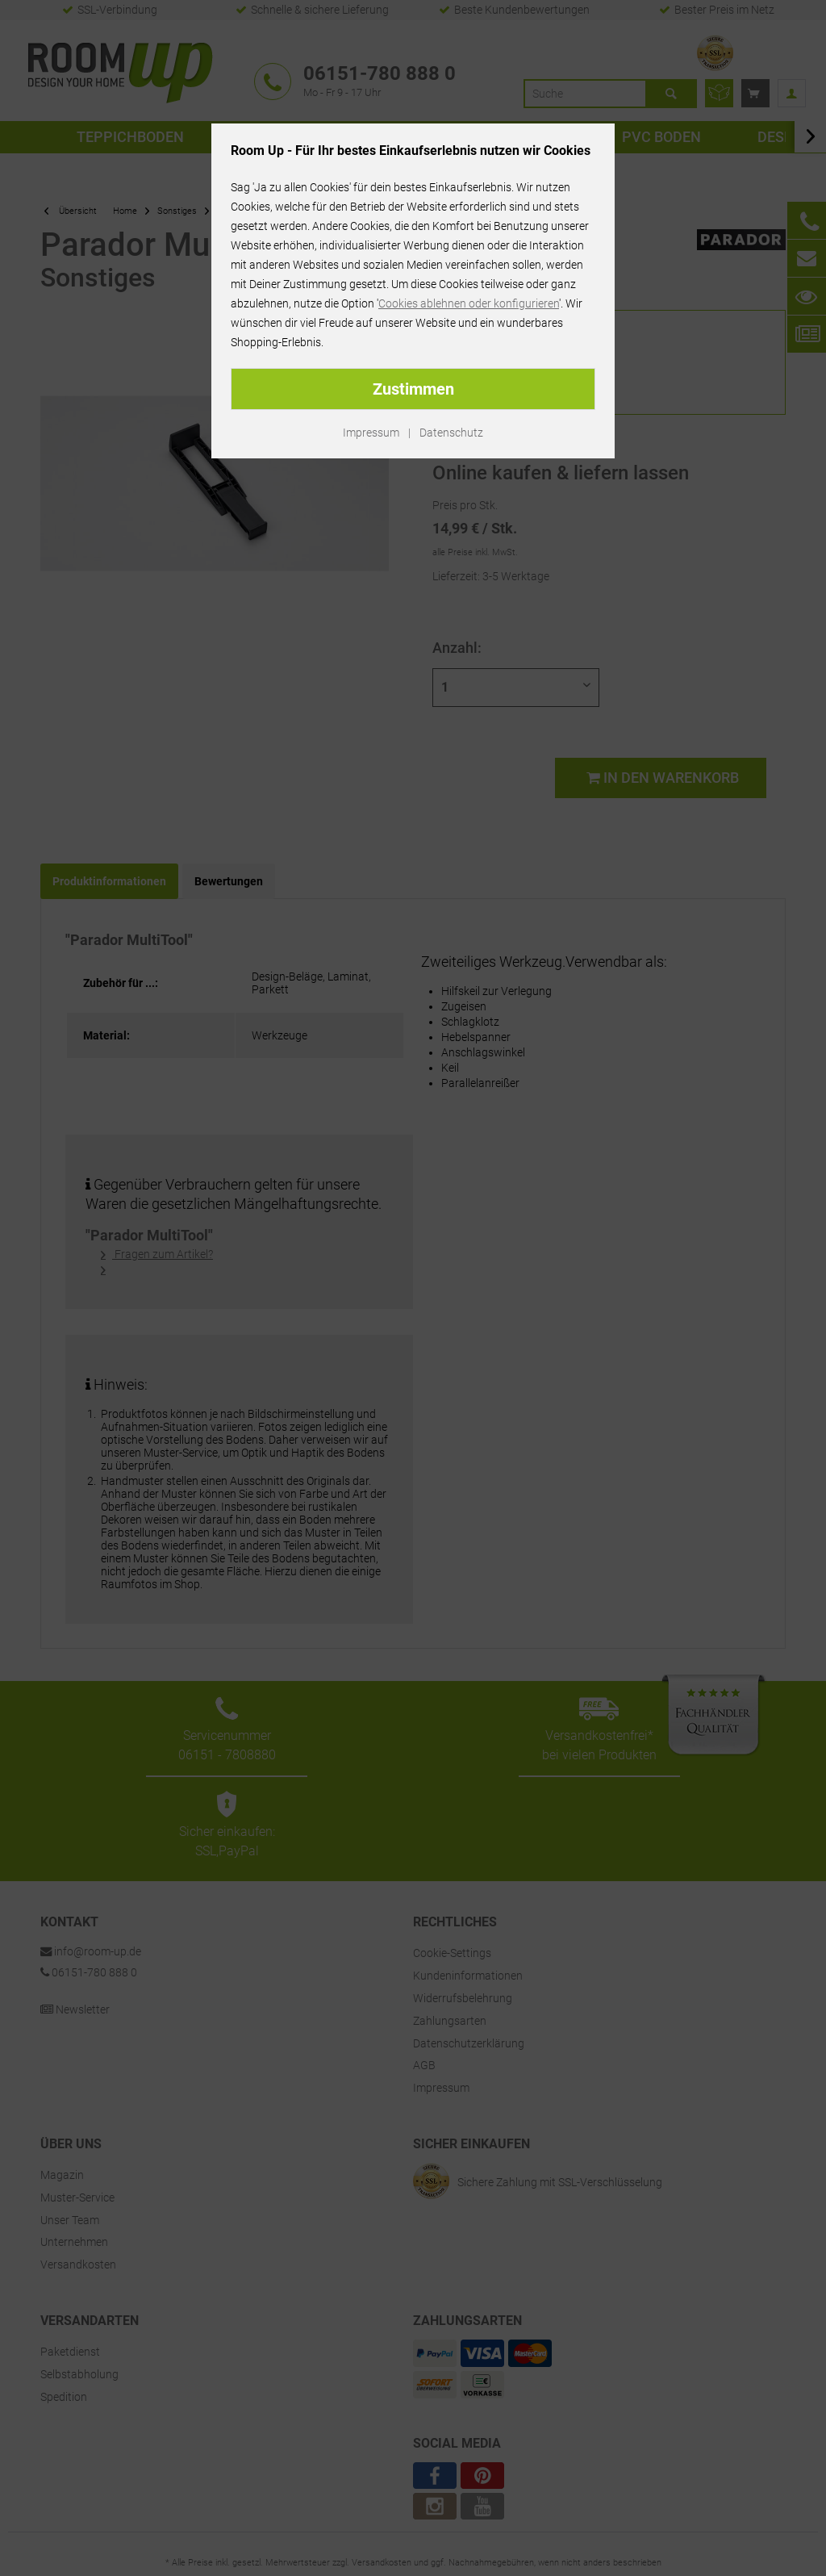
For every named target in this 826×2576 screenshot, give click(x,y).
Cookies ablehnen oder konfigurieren (468, 303)
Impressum (371, 432)
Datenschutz (451, 432)
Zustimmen (413, 389)
